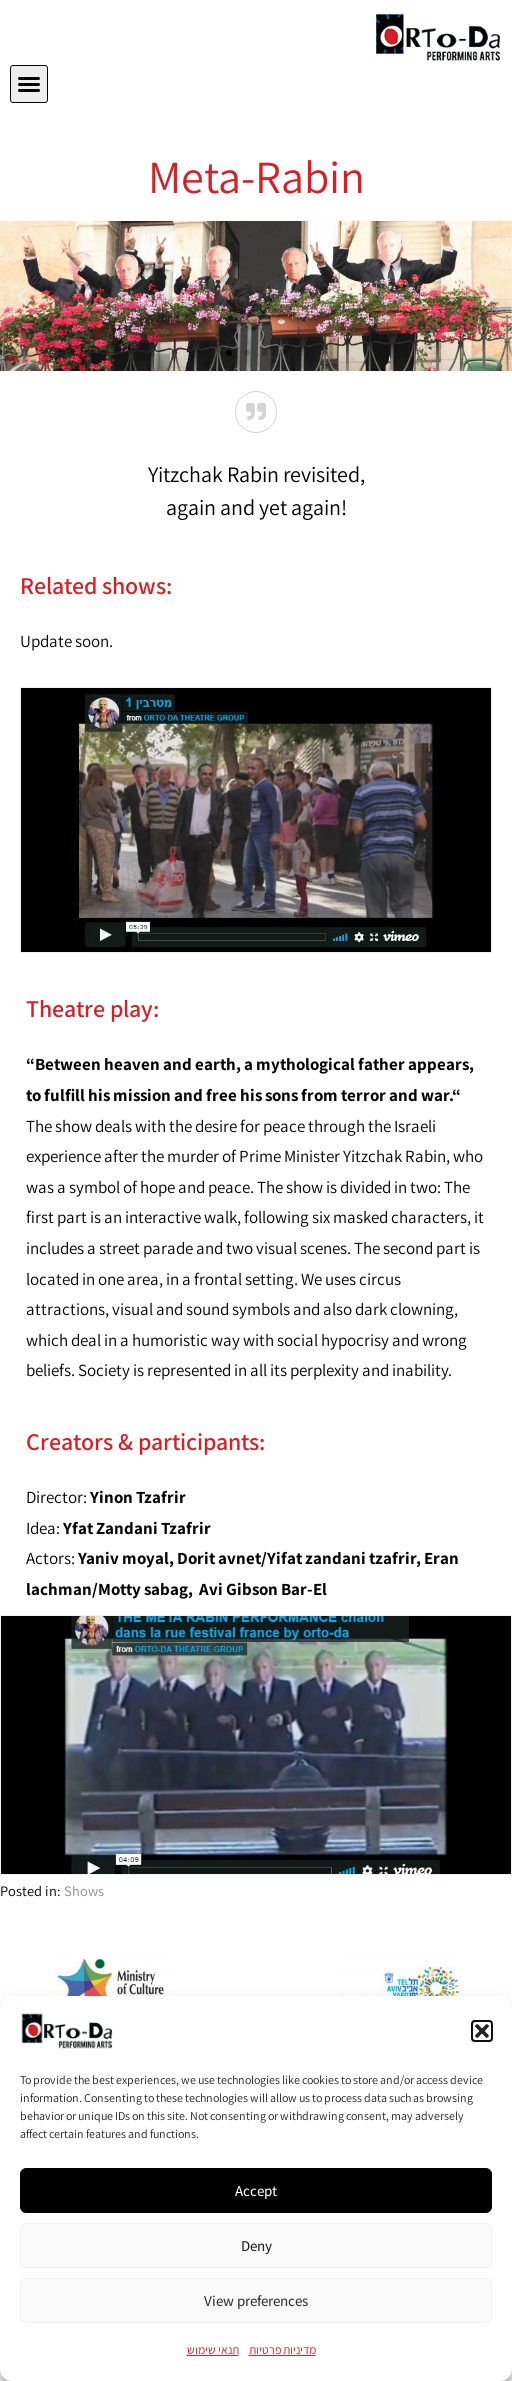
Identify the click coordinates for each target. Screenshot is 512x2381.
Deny (256, 2245)
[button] (482, 2031)
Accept (256, 2190)
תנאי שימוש (213, 2349)
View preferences (256, 2300)
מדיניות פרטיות (282, 2349)
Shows (84, 1890)
